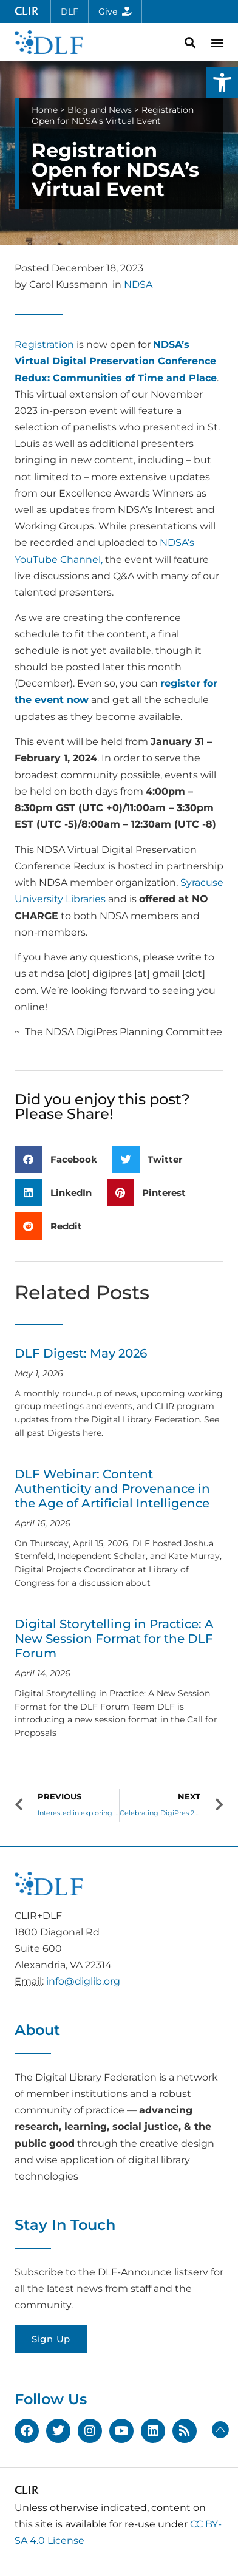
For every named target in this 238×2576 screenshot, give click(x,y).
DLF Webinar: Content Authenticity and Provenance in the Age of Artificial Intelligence (112, 1489)
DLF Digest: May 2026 (81, 1353)
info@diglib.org (83, 1981)
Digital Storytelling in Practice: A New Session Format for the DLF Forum (114, 1638)
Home (45, 109)
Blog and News (99, 109)
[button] (222, 82)
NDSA (138, 284)
